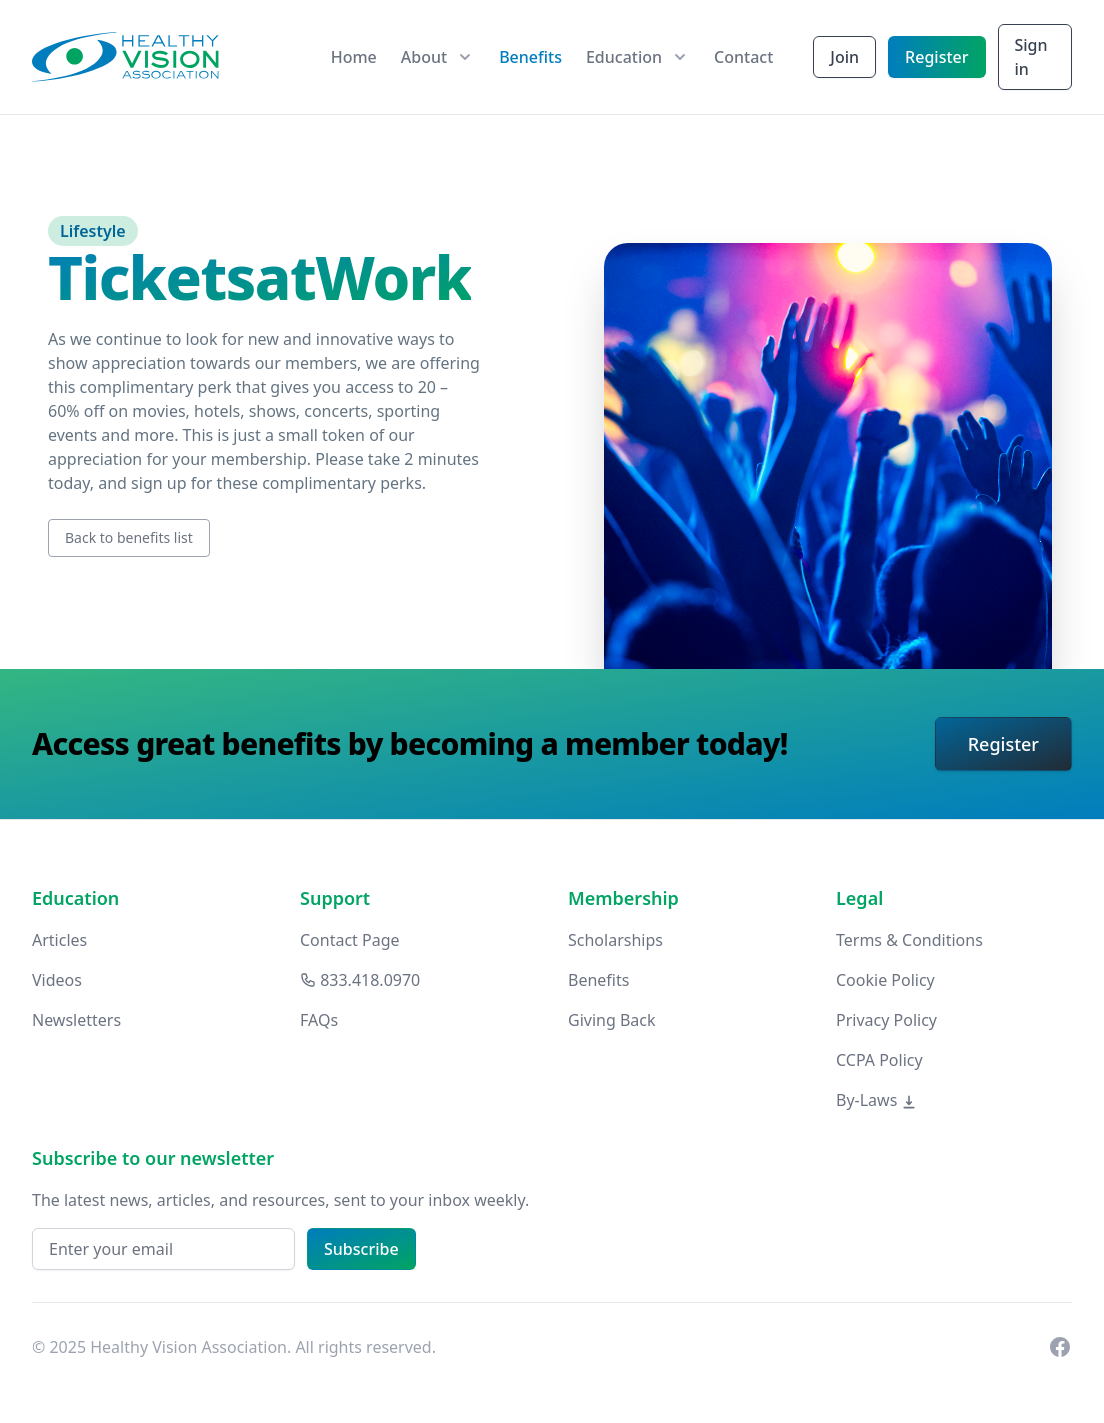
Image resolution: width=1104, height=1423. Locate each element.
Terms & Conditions (909, 940)
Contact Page (350, 940)
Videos (57, 980)
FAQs (319, 1020)
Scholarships (615, 940)
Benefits (530, 57)
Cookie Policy (885, 980)
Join (844, 57)
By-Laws (876, 1100)
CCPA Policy (879, 1060)
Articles (59, 940)
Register (936, 57)
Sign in (1031, 57)
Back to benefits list (129, 537)
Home (354, 57)
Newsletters (76, 1020)
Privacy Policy (886, 1020)
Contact (743, 57)
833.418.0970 (360, 980)
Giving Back (612, 1020)
